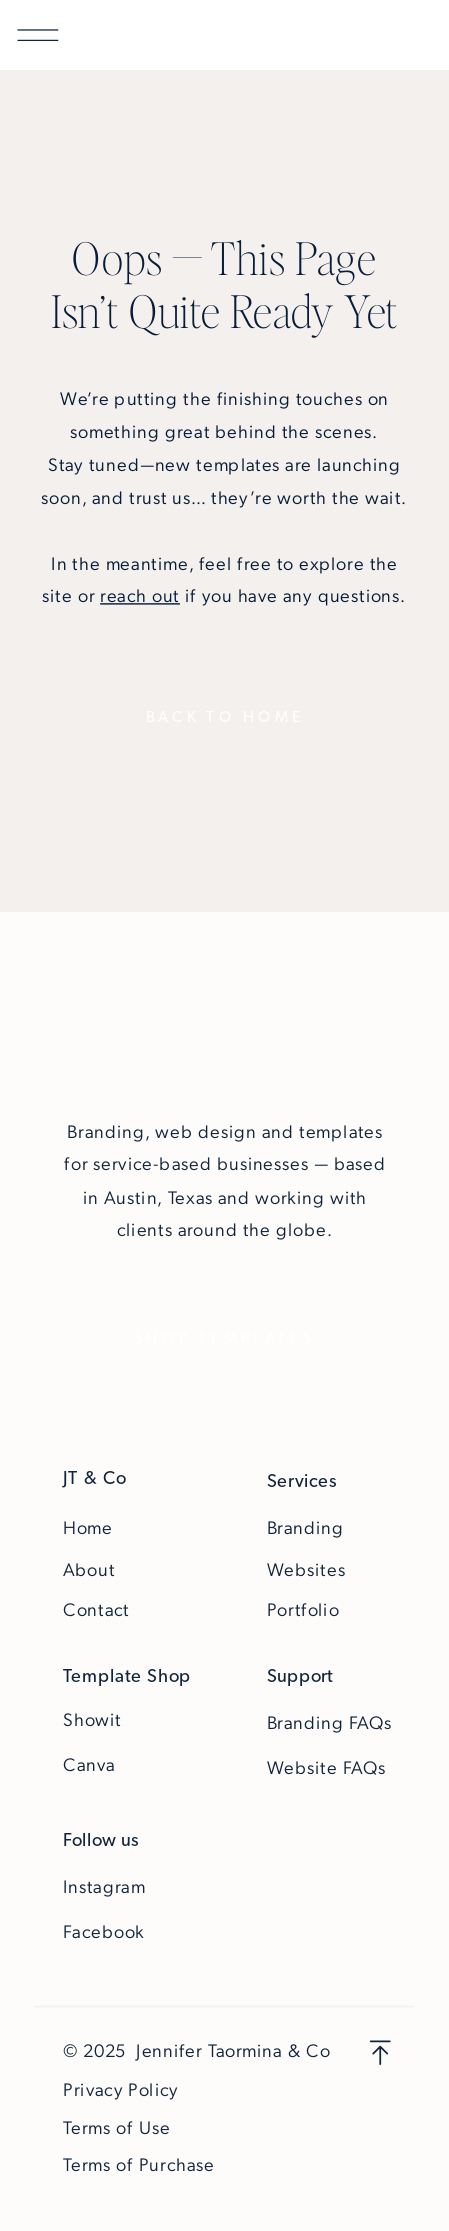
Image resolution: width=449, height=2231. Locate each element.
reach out (140, 596)
